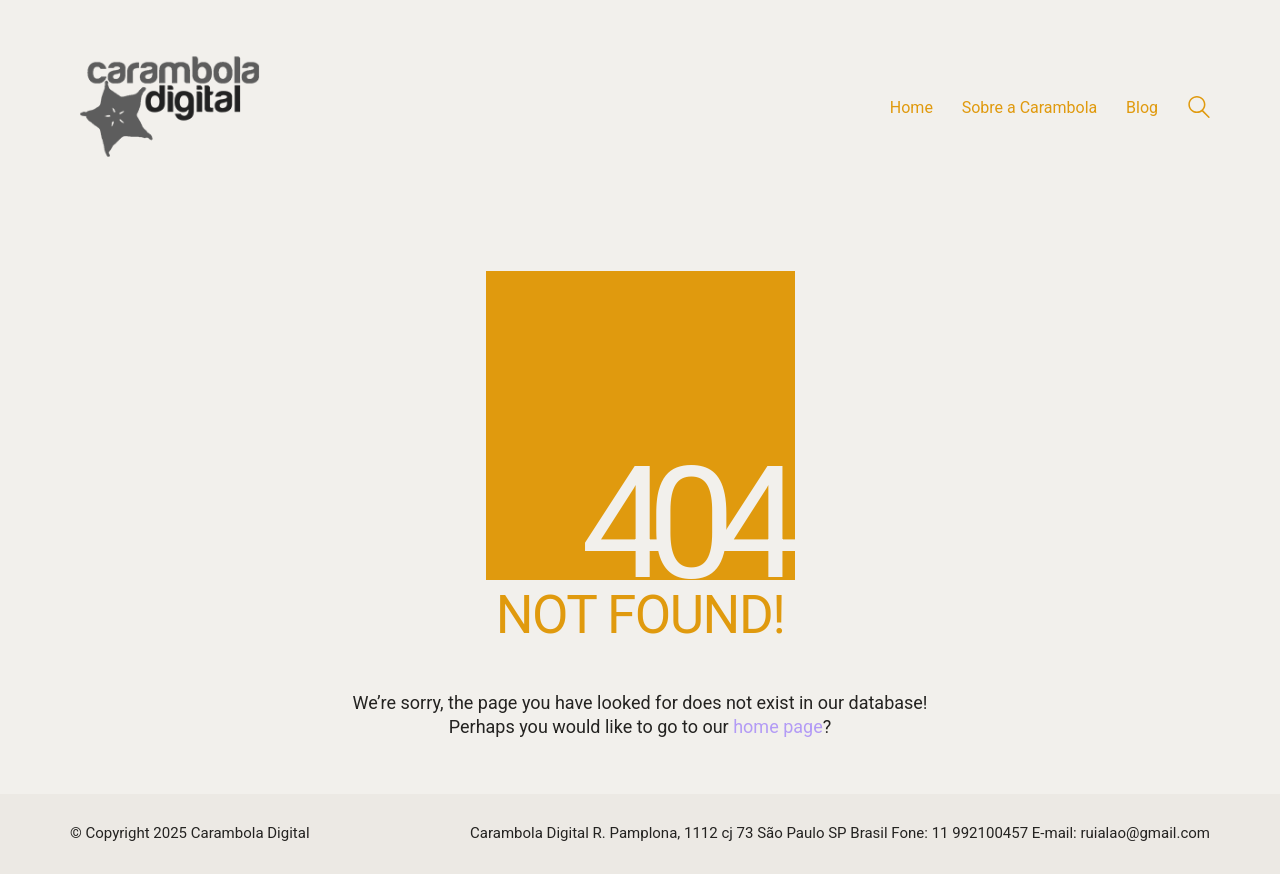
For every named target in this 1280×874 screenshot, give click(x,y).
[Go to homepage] (170, 108)
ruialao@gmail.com (1145, 833)
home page (778, 726)
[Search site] (1199, 110)
